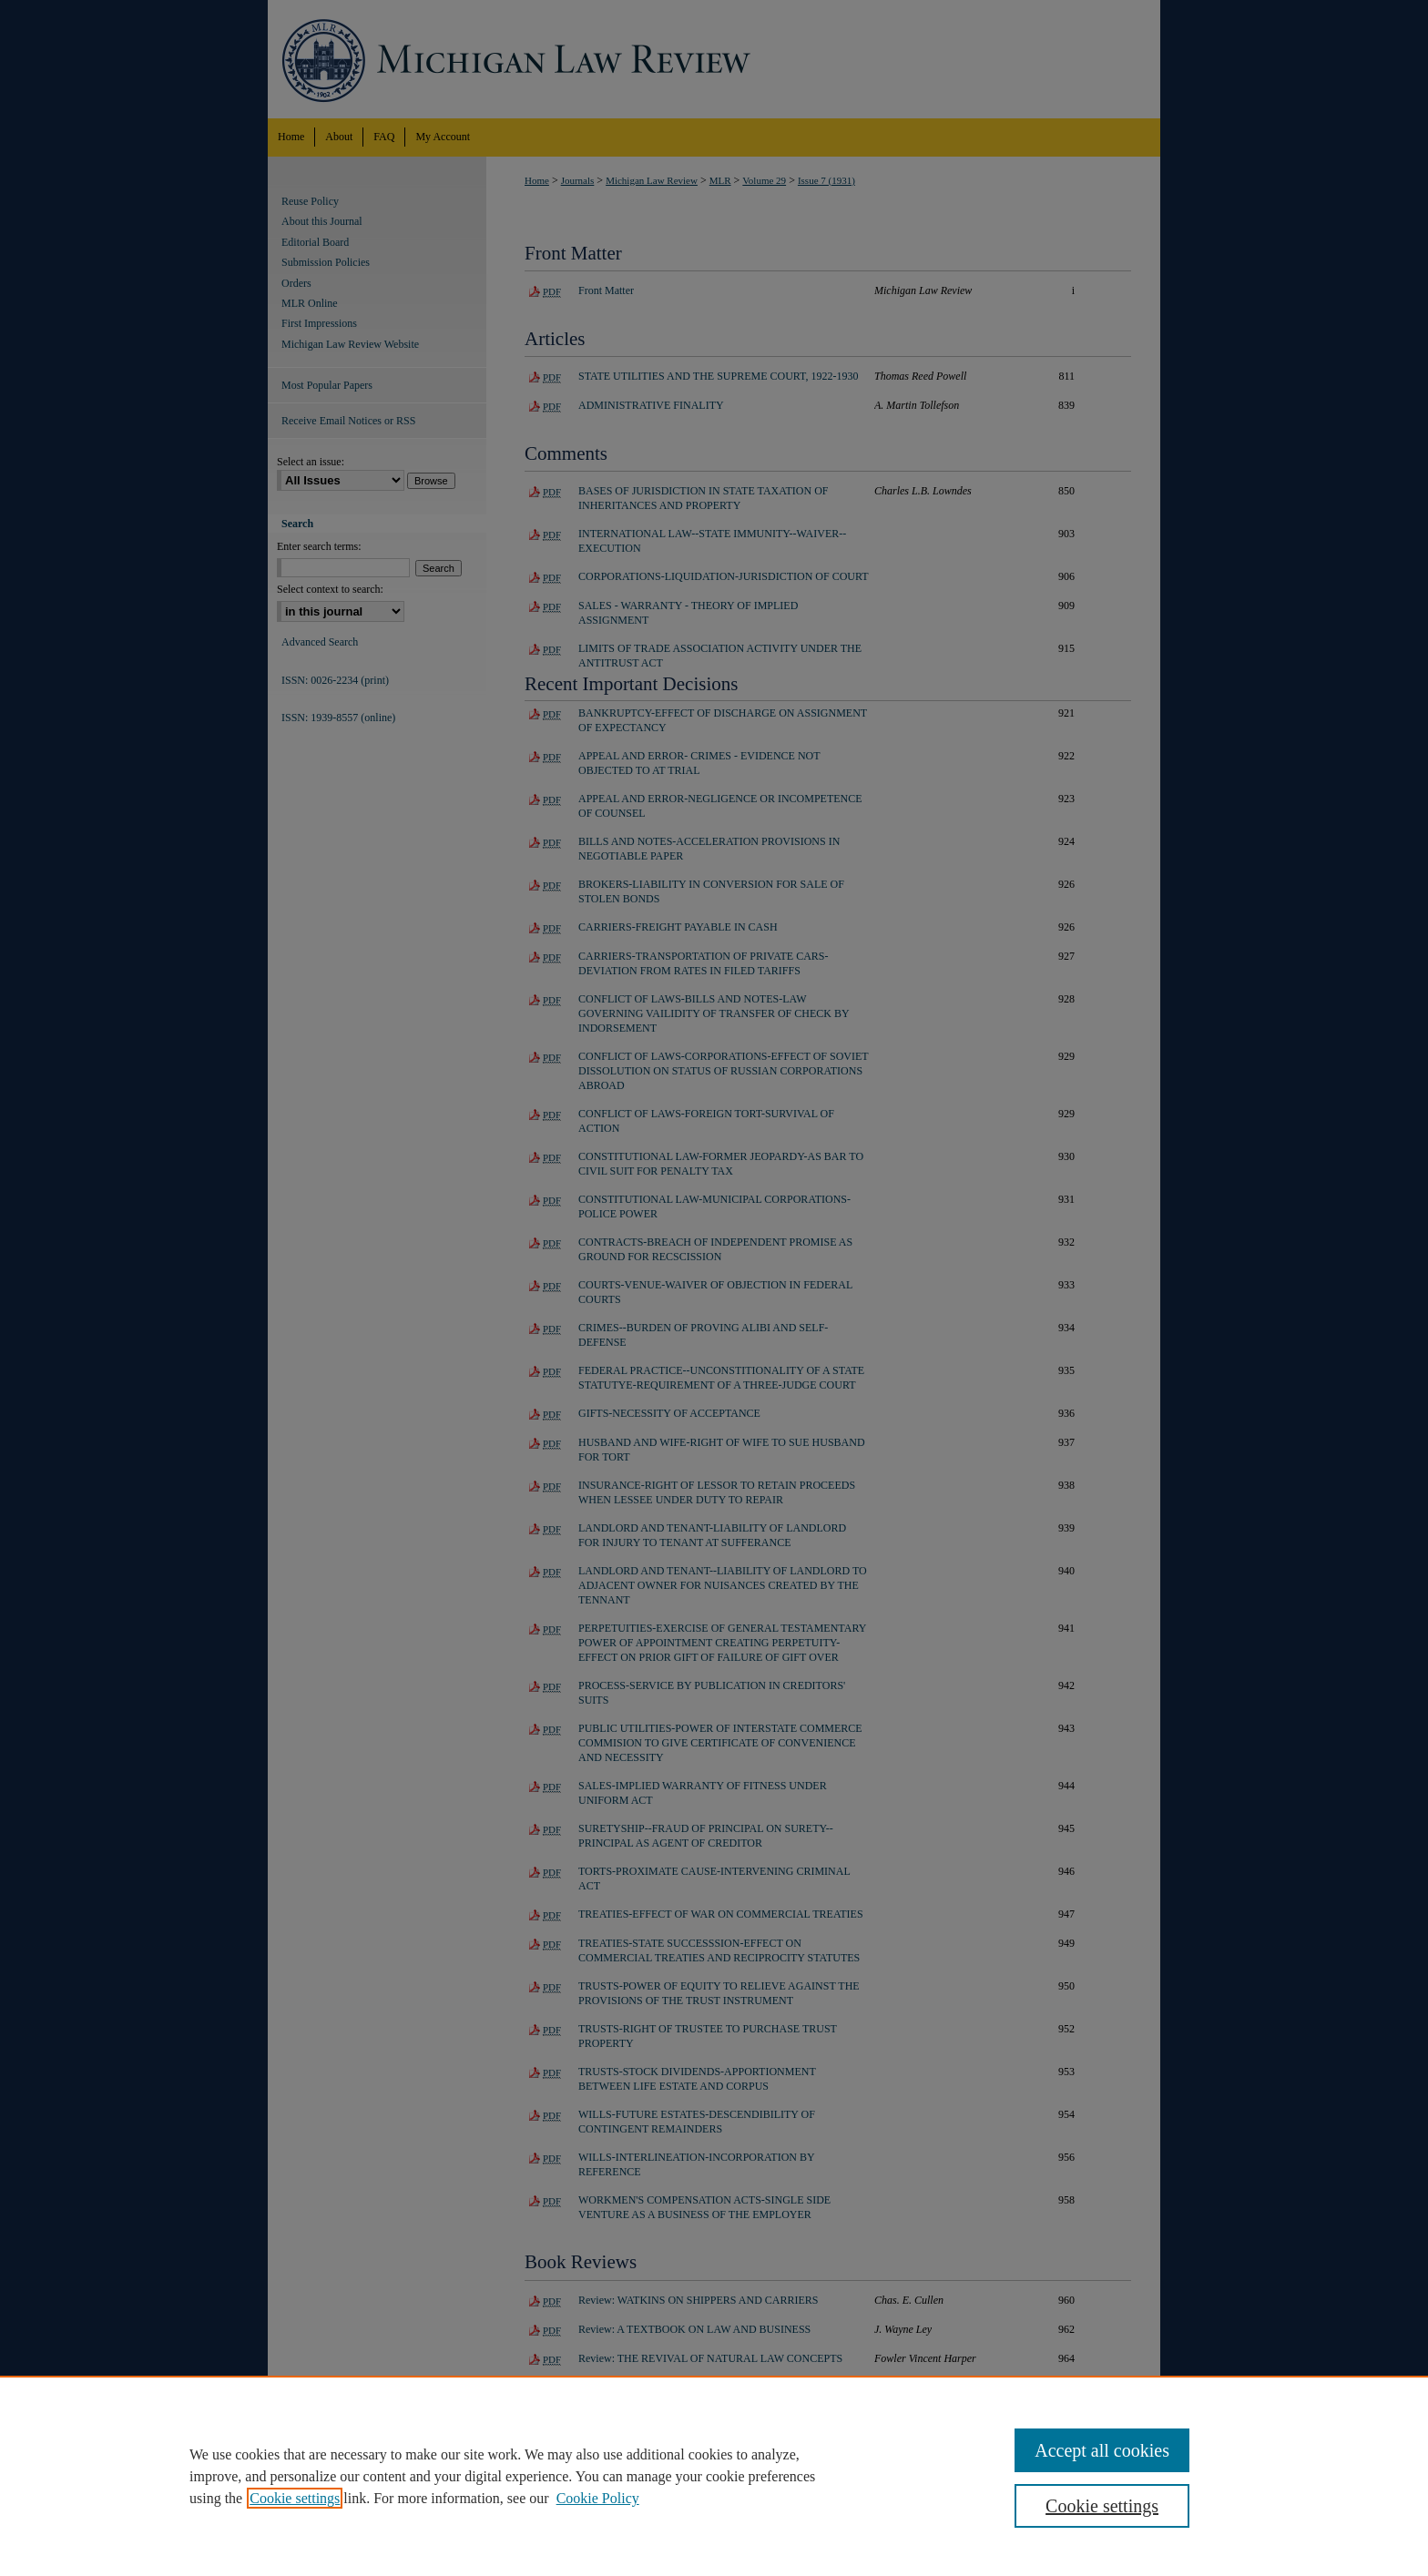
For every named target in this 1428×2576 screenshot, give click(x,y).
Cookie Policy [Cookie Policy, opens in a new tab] (597, 2498)
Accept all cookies (1102, 2450)
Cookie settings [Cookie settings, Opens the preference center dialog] (1102, 2506)
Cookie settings (295, 2498)
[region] (714, 2476)
